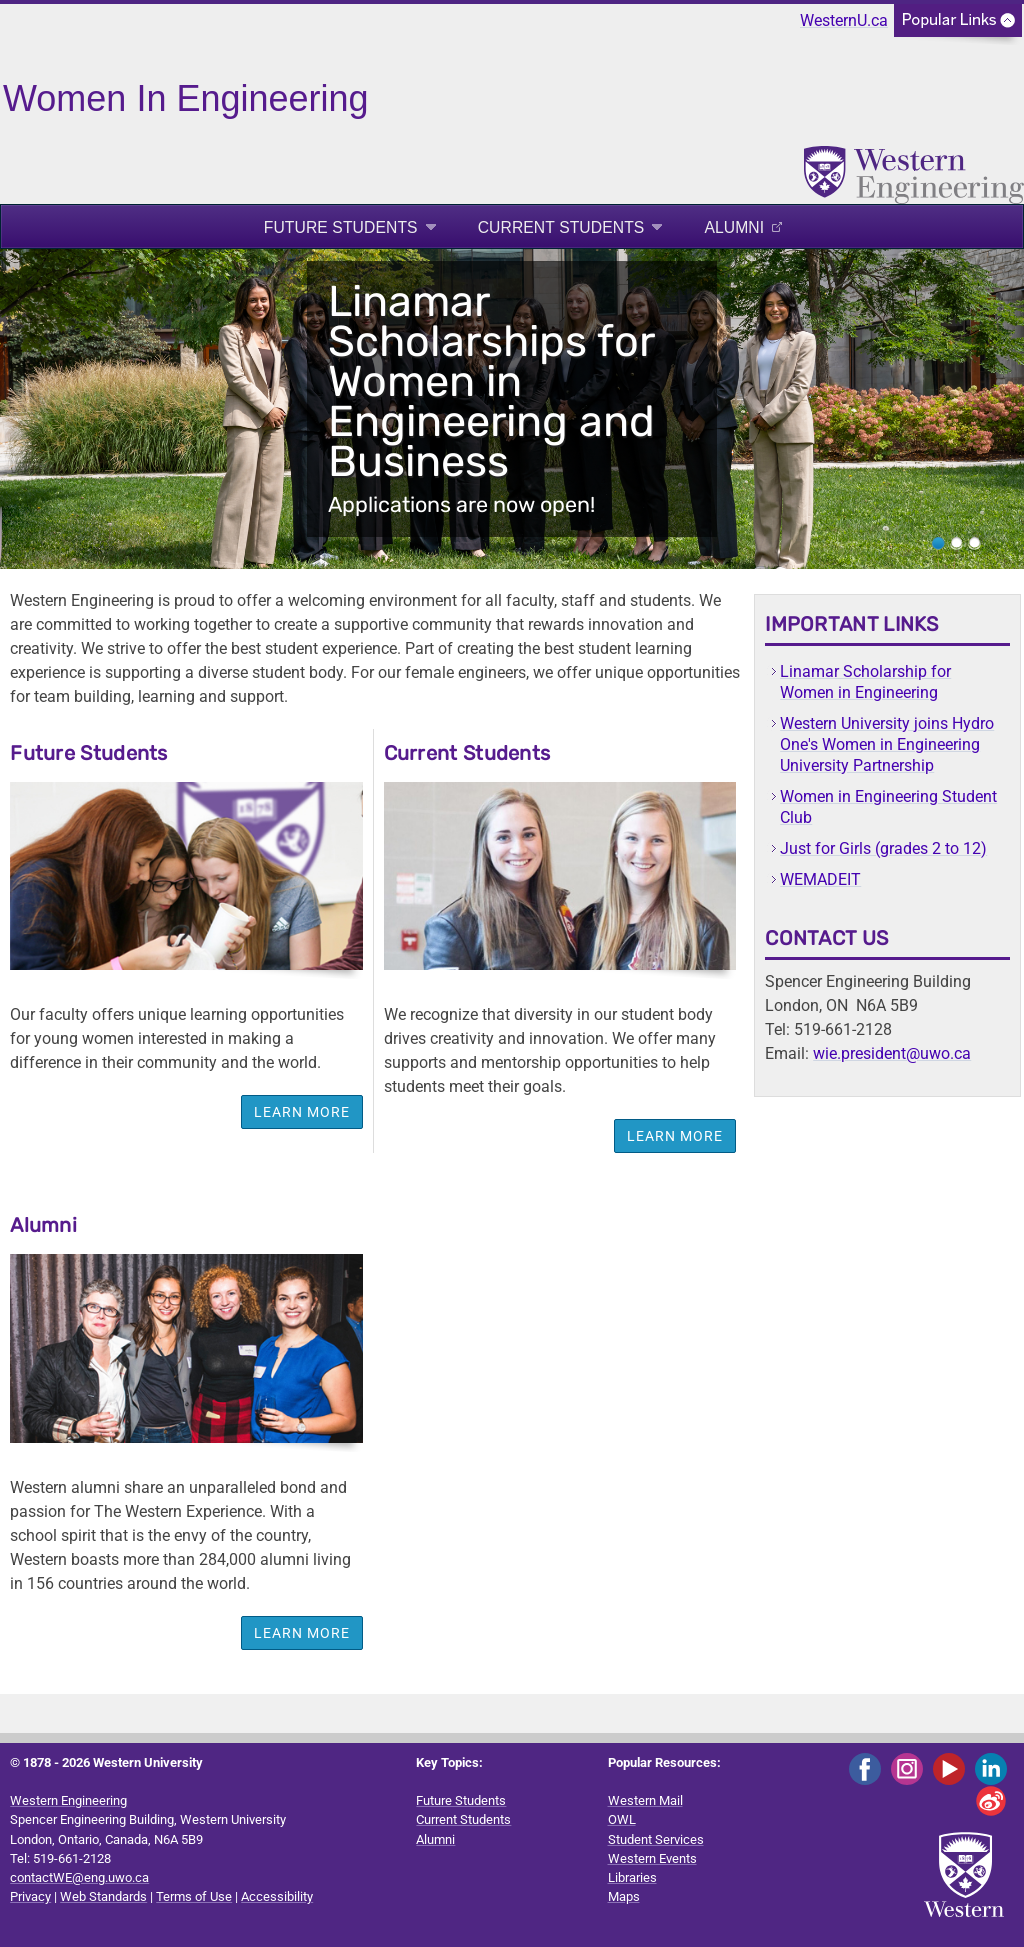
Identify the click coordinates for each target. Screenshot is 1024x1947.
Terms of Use (194, 1896)
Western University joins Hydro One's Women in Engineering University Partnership (887, 744)
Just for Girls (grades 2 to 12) (883, 848)
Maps (624, 1896)
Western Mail (645, 1800)
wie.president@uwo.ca (892, 1053)
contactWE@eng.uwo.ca (79, 1877)
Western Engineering (68, 1800)
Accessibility (277, 1896)
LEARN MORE (302, 1633)
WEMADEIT (820, 879)
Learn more (302, 1112)
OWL (622, 1819)
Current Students (561, 227)
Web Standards (103, 1896)
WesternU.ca (844, 20)
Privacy (30, 1896)
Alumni (734, 227)
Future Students (341, 227)
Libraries (632, 1877)
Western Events (652, 1858)
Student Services (656, 1839)
